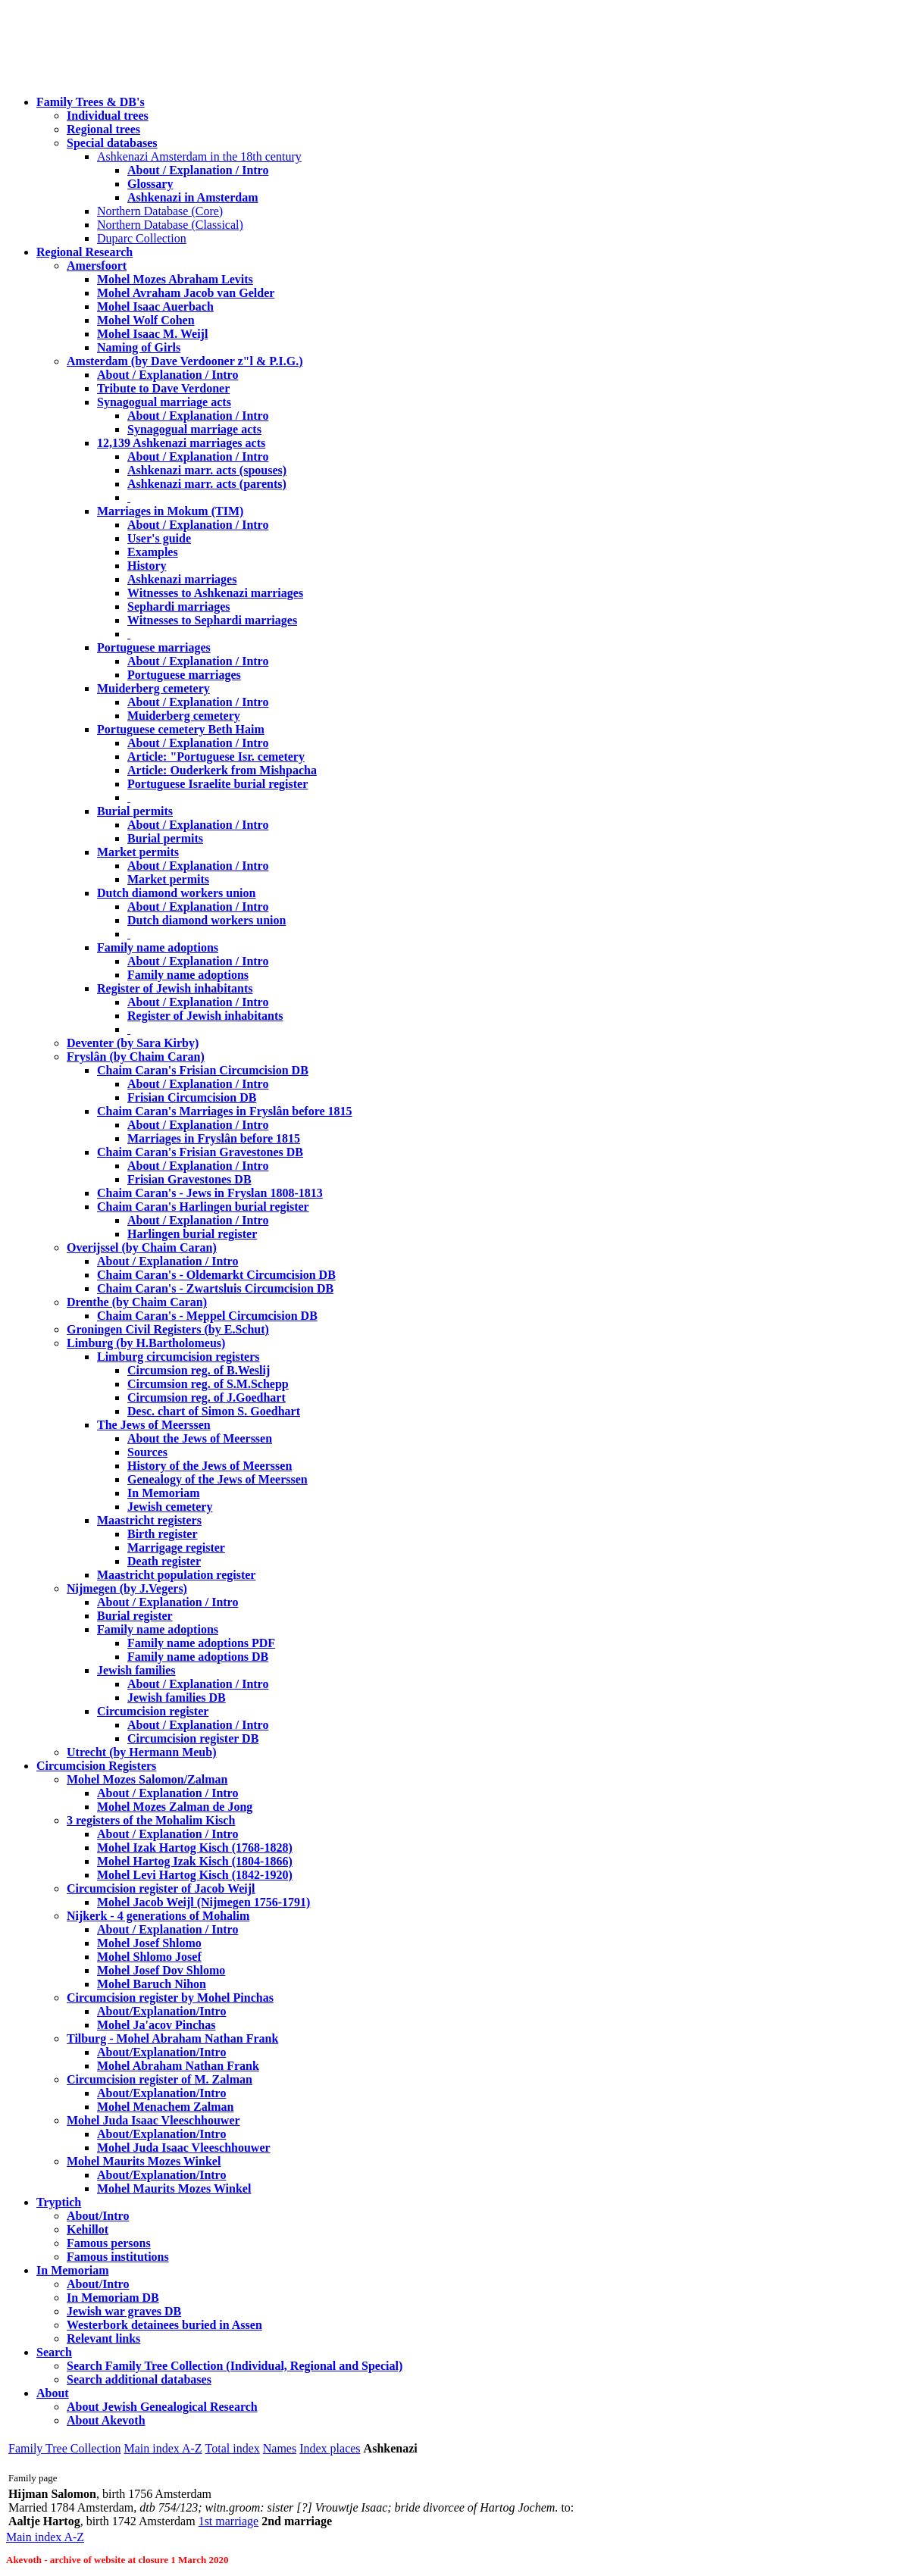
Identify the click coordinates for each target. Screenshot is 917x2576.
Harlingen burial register (192, 1233)
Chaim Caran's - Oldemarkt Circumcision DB (216, 1274)
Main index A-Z (163, 2448)
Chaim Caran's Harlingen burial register (203, 1206)
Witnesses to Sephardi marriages (212, 620)
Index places (329, 2448)
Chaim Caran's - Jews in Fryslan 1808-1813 (210, 1192)
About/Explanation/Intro (161, 2011)
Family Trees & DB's (90, 101)
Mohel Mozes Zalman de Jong (174, 1806)
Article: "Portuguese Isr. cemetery (216, 756)
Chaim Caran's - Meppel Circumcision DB (207, 1315)
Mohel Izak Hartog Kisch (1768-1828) (195, 1847)
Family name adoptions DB (197, 1656)
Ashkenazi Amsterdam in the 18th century (199, 156)
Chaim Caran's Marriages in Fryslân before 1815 (224, 1111)
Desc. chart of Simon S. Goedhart (213, 1411)
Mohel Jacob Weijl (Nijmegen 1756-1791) (203, 1902)
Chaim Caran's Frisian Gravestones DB (200, 1152)
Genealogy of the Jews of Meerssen (217, 1479)
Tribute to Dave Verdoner (163, 388)
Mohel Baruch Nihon (151, 1983)
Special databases (112, 142)
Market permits (138, 852)
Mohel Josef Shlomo (149, 1943)
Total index (232, 2448)
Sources (147, 1452)
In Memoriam (163, 1493)
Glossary (150, 183)
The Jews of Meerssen (154, 1424)
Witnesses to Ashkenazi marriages (215, 592)
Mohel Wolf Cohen (146, 320)
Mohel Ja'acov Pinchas (156, 2024)
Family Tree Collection (64, 2448)
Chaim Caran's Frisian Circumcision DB (202, 1070)
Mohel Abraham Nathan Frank (178, 2065)
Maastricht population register (176, 1574)
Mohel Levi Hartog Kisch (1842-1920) (195, 1874)
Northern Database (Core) (160, 211)
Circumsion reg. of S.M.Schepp (208, 1383)
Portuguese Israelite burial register (217, 783)
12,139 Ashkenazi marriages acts (181, 442)
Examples (152, 552)
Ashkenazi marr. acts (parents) (206, 483)
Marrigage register (176, 1547)
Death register (164, 1561)
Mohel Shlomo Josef (149, 1956)
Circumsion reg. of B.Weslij (198, 1370)
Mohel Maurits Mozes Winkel (174, 2188)
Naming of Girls (138, 347)
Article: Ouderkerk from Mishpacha (222, 770)
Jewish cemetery (169, 1506)
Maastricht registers (149, 1520)
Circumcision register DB (192, 1738)
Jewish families (136, 1670)
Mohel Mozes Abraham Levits (175, 279)
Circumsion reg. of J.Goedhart (206, 1397)
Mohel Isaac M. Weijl (152, 333)
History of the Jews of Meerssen (209, 1465)
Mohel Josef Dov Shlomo (161, 1970)
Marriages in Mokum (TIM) (170, 511)
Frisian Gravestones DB (189, 1179)
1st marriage (229, 2521)
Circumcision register (152, 1711)
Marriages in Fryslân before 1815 (213, 1138)
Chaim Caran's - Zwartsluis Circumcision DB (215, 1288)
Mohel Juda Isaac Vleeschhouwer (184, 2147)
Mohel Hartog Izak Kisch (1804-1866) (195, 1861)
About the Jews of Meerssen (199, 1438)
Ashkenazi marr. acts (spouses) (206, 470)
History (147, 565)
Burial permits (135, 811)
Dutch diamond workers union (176, 892)
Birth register (162, 1533)
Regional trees (103, 129)
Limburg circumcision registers (178, 1356)
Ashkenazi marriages (181, 579)
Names (279, 2448)
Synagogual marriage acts (164, 401)
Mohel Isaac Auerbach (155, 306)
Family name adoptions (157, 947)
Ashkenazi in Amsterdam (192, 197)
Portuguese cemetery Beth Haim (180, 729)
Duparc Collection (141, 238)
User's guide (159, 538)
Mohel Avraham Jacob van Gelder (185, 292)
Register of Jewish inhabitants (175, 988)
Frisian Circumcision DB (191, 1097)
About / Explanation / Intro (197, 170)
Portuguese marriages (154, 647)
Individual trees (108, 115)
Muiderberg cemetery (153, 688)
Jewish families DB (176, 1697)
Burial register (135, 1615)
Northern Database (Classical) (170, 224)
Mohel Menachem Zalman (165, 2106)
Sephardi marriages (178, 606)
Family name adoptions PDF (201, 1643)
